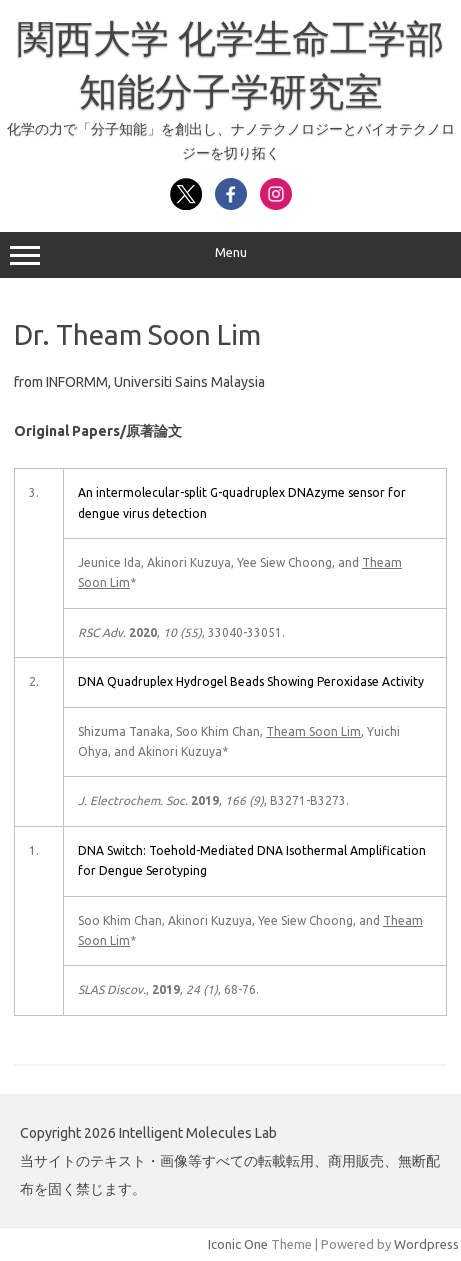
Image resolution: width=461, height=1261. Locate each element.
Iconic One (238, 1244)
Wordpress (426, 1244)
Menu (230, 255)
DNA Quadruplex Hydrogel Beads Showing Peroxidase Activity (251, 681)
